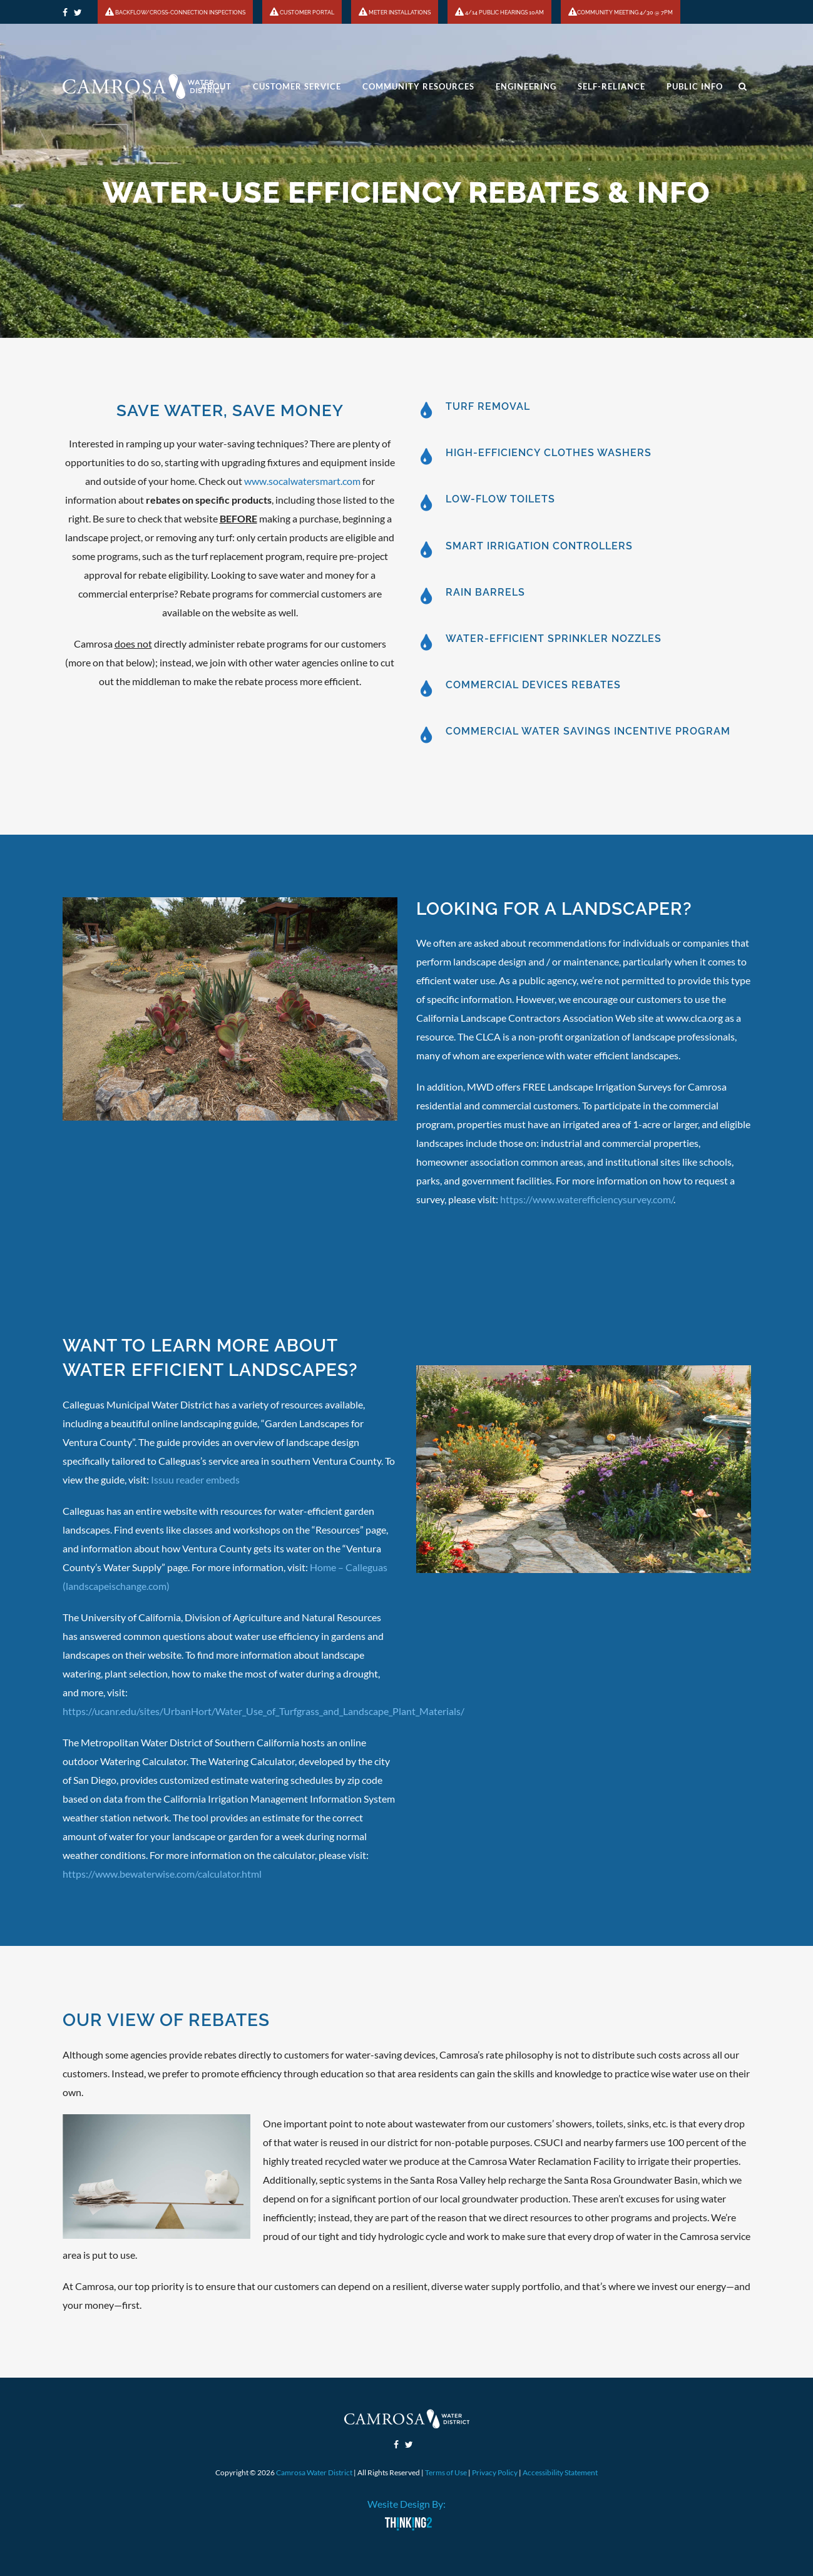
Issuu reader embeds (195, 1479)
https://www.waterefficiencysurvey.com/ (586, 1199)
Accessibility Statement (560, 2472)
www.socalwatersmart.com (302, 481)
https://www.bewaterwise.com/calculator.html (162, 1874)
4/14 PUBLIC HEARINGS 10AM (499, 12)
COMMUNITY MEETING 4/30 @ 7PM (620, 12)
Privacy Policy (495, 2472)
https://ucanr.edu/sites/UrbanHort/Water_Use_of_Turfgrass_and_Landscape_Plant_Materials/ (263, 1711)
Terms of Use (446, 2472)
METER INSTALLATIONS (395, 12)
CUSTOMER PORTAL (302, 12)
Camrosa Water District (314, 2472)
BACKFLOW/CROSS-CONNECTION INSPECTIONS (175, 12)
